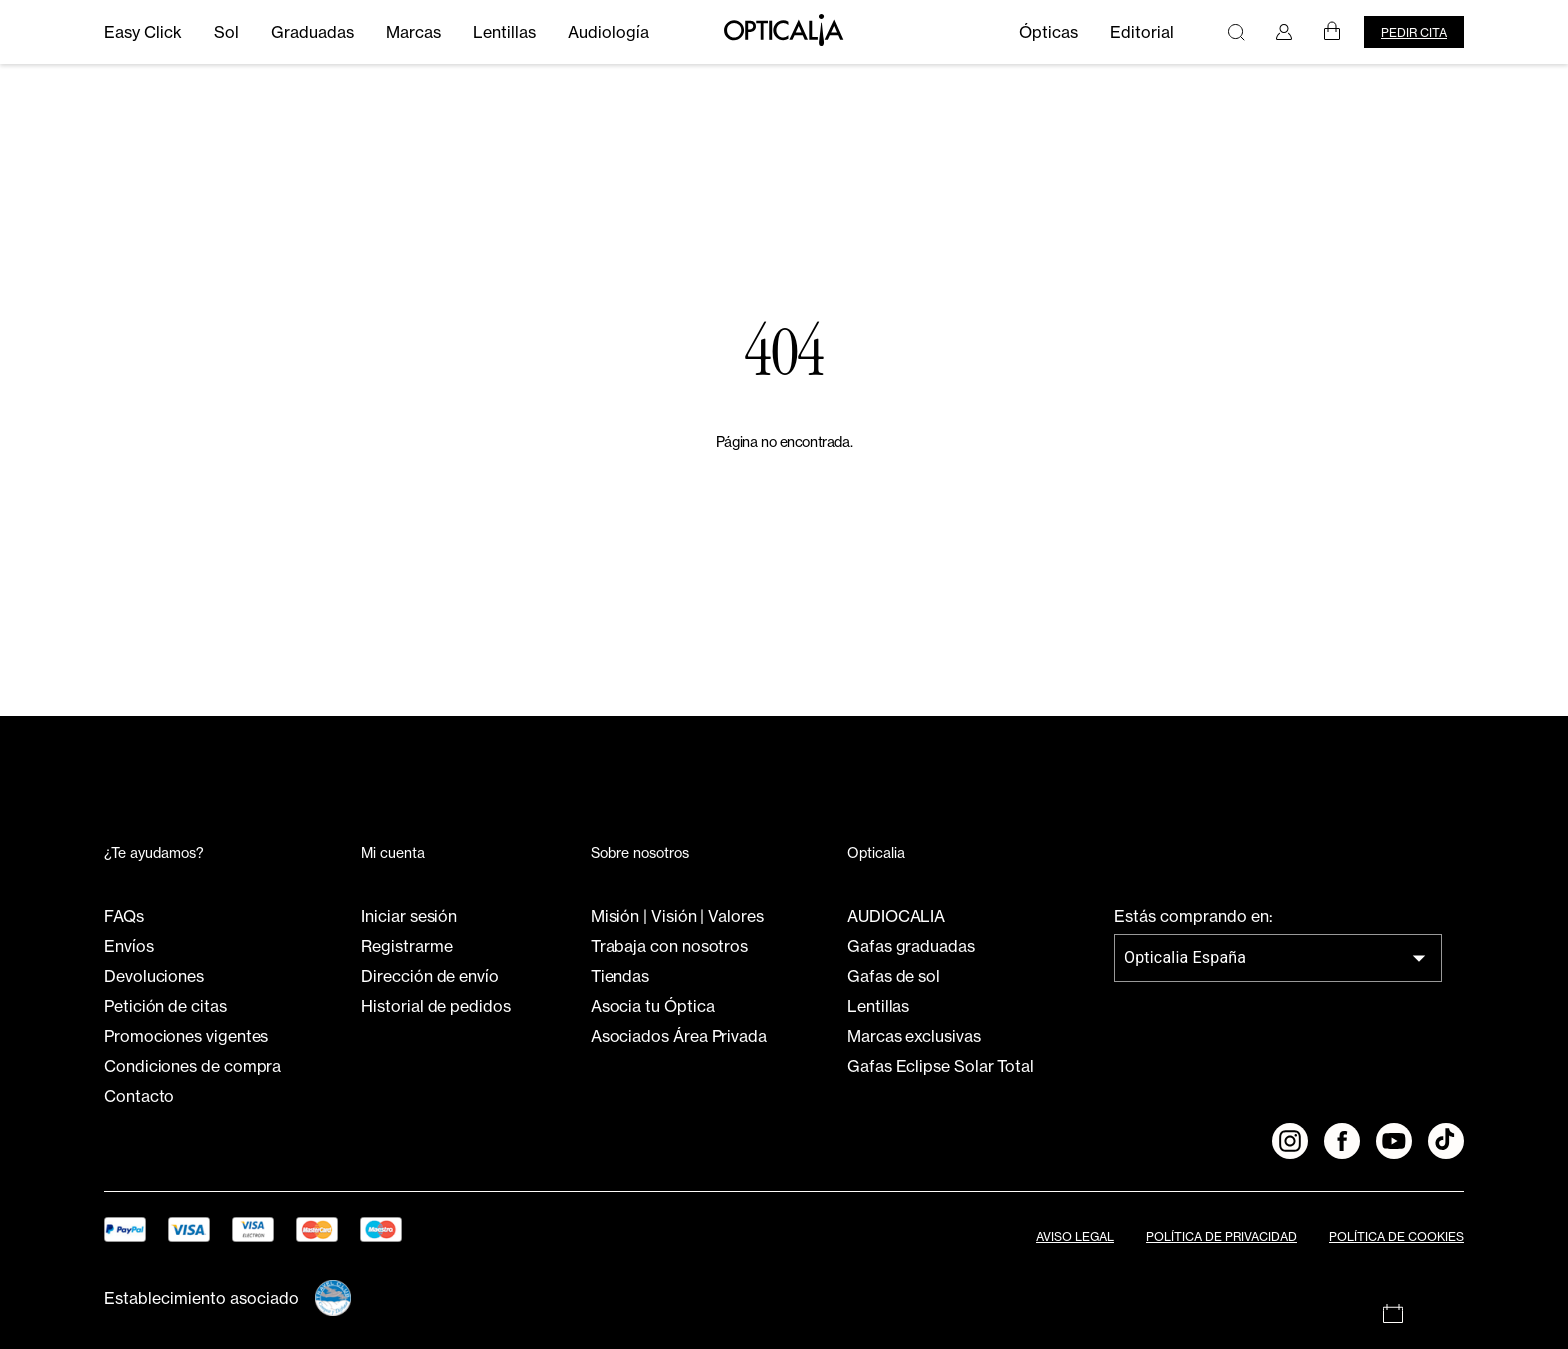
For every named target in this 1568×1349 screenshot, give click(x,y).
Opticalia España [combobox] (1185, 957)
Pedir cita (1414, 32)
